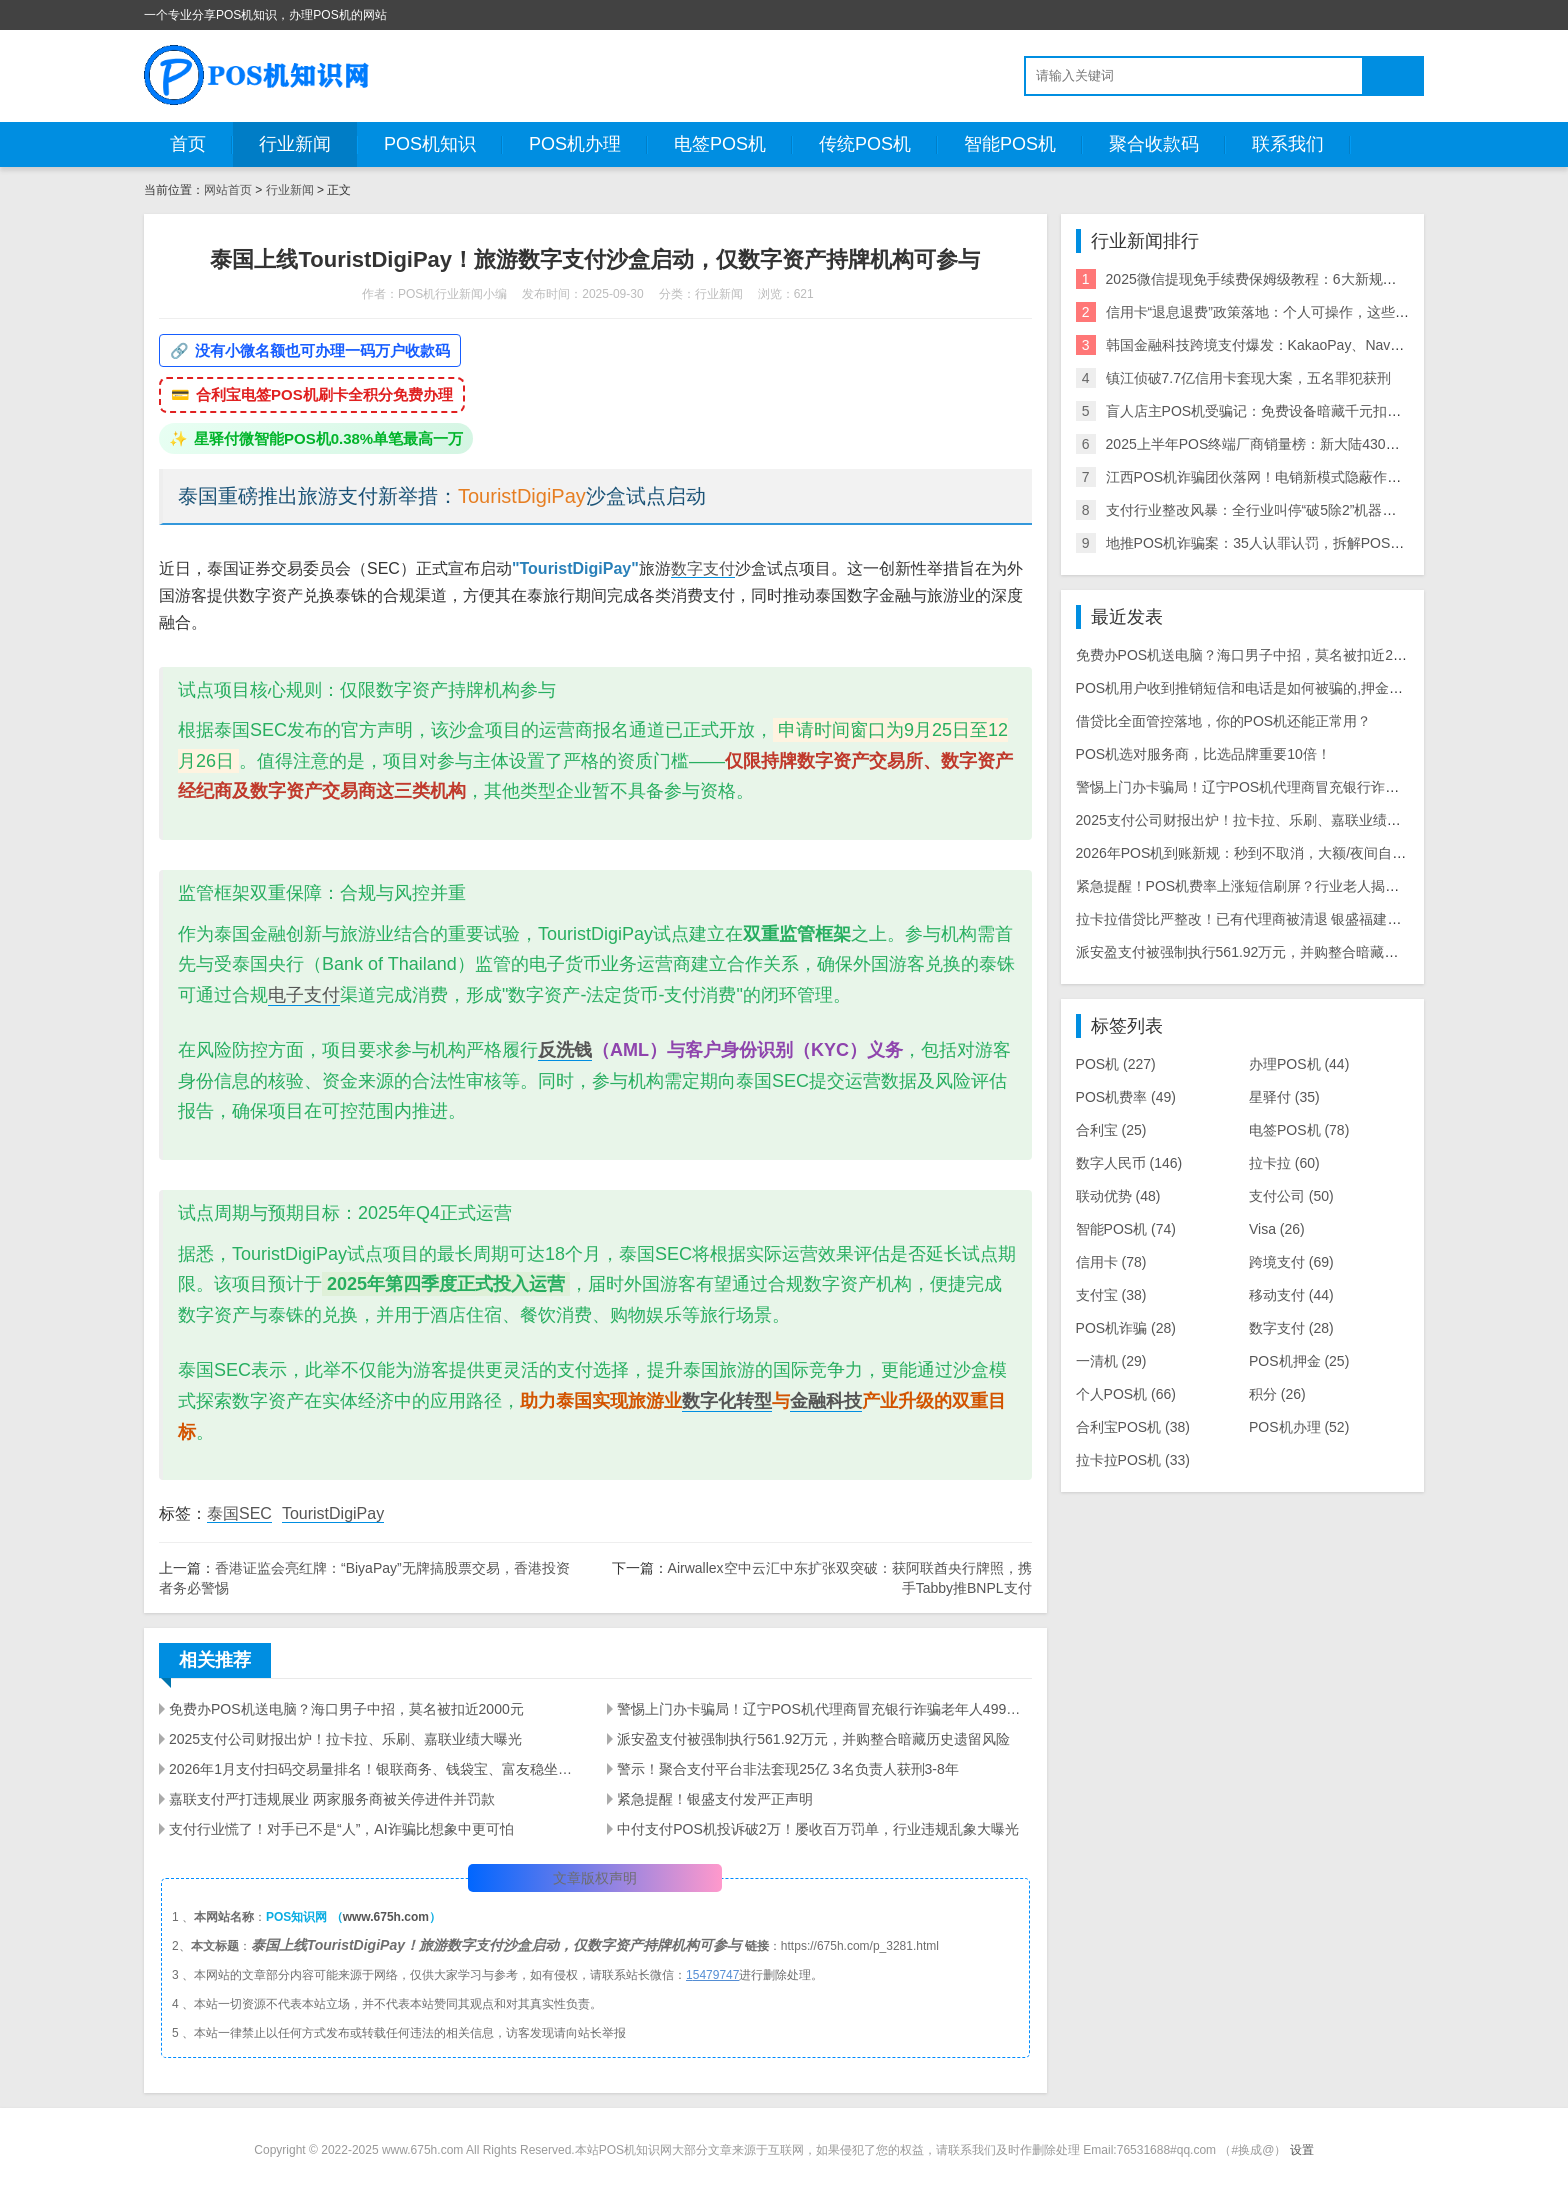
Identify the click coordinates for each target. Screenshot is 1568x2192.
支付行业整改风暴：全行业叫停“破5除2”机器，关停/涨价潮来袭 (1302, 510)
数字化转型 (727, 1401)
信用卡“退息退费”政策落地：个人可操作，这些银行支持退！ (1292, 312)
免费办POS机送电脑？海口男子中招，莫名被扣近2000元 (346, 1709)
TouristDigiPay (333, 1513)
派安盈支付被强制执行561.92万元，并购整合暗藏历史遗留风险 (813, 1739)
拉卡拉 (1284, 1163)
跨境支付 (1291, 1262)
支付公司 (1291, 1196)
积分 (1277, 1394)
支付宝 (1111, 1295)
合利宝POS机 (1133, 1427)
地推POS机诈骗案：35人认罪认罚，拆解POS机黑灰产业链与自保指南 (1325, 543)
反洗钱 (565, 1050)
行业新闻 (295, 144)
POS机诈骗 (1126, 1328)
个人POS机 (1126, 1394)
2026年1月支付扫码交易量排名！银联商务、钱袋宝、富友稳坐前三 (376, 1769)
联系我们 (1288, 144)
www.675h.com (386, 1917)
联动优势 (1118, 1196)
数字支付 (703, 568)
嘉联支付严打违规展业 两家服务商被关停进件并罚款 (332, 1799)
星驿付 (1284, 1097)
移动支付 (1291, 1295)
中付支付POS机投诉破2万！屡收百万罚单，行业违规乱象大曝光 (817, 1829)
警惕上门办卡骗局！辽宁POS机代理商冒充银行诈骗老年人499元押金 (824, 1709)
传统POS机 (865, 144)
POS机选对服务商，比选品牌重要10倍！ (1203, 754)
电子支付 (304, 995)
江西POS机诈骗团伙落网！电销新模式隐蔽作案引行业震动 (1289, 477)
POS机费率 (1126, 1097)
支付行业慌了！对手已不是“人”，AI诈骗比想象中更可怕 (341, 1829)
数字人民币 (1129, 1163)
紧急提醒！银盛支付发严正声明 (715, 1799)
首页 (188, 144)
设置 (1302, 2150)
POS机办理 (575, 144)
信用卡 (1111, 1262)
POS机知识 (430, 144)
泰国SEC (239, 1513)
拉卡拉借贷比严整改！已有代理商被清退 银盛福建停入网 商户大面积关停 (1304, 919)
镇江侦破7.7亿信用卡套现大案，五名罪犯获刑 (1248, 378)
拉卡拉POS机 (1133, 1460)
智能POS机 (1010, 144)
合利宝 (1111, 1130)
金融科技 (826, 1401)
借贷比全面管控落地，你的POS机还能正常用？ (1224, 721)
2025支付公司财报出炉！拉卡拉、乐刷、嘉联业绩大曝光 (345, 1739)
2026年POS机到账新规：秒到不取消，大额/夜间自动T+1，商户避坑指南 (1302, 853)
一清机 (1111, 1361)
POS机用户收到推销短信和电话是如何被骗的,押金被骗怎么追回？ (1281, 688)
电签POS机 (720, 144)
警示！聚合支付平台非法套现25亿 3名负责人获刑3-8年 (787, 1769)
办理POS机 (1299, 1064)
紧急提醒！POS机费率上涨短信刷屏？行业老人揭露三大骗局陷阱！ (1287, 886)
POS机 (1116, 1064)
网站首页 (228, 190)
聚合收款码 (1154, 144)
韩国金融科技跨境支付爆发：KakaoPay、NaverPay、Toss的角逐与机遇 (1330, 345)
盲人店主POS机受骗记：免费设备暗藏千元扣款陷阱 (1268, 411)
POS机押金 (1299, 1361)
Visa (1277, 1229)
